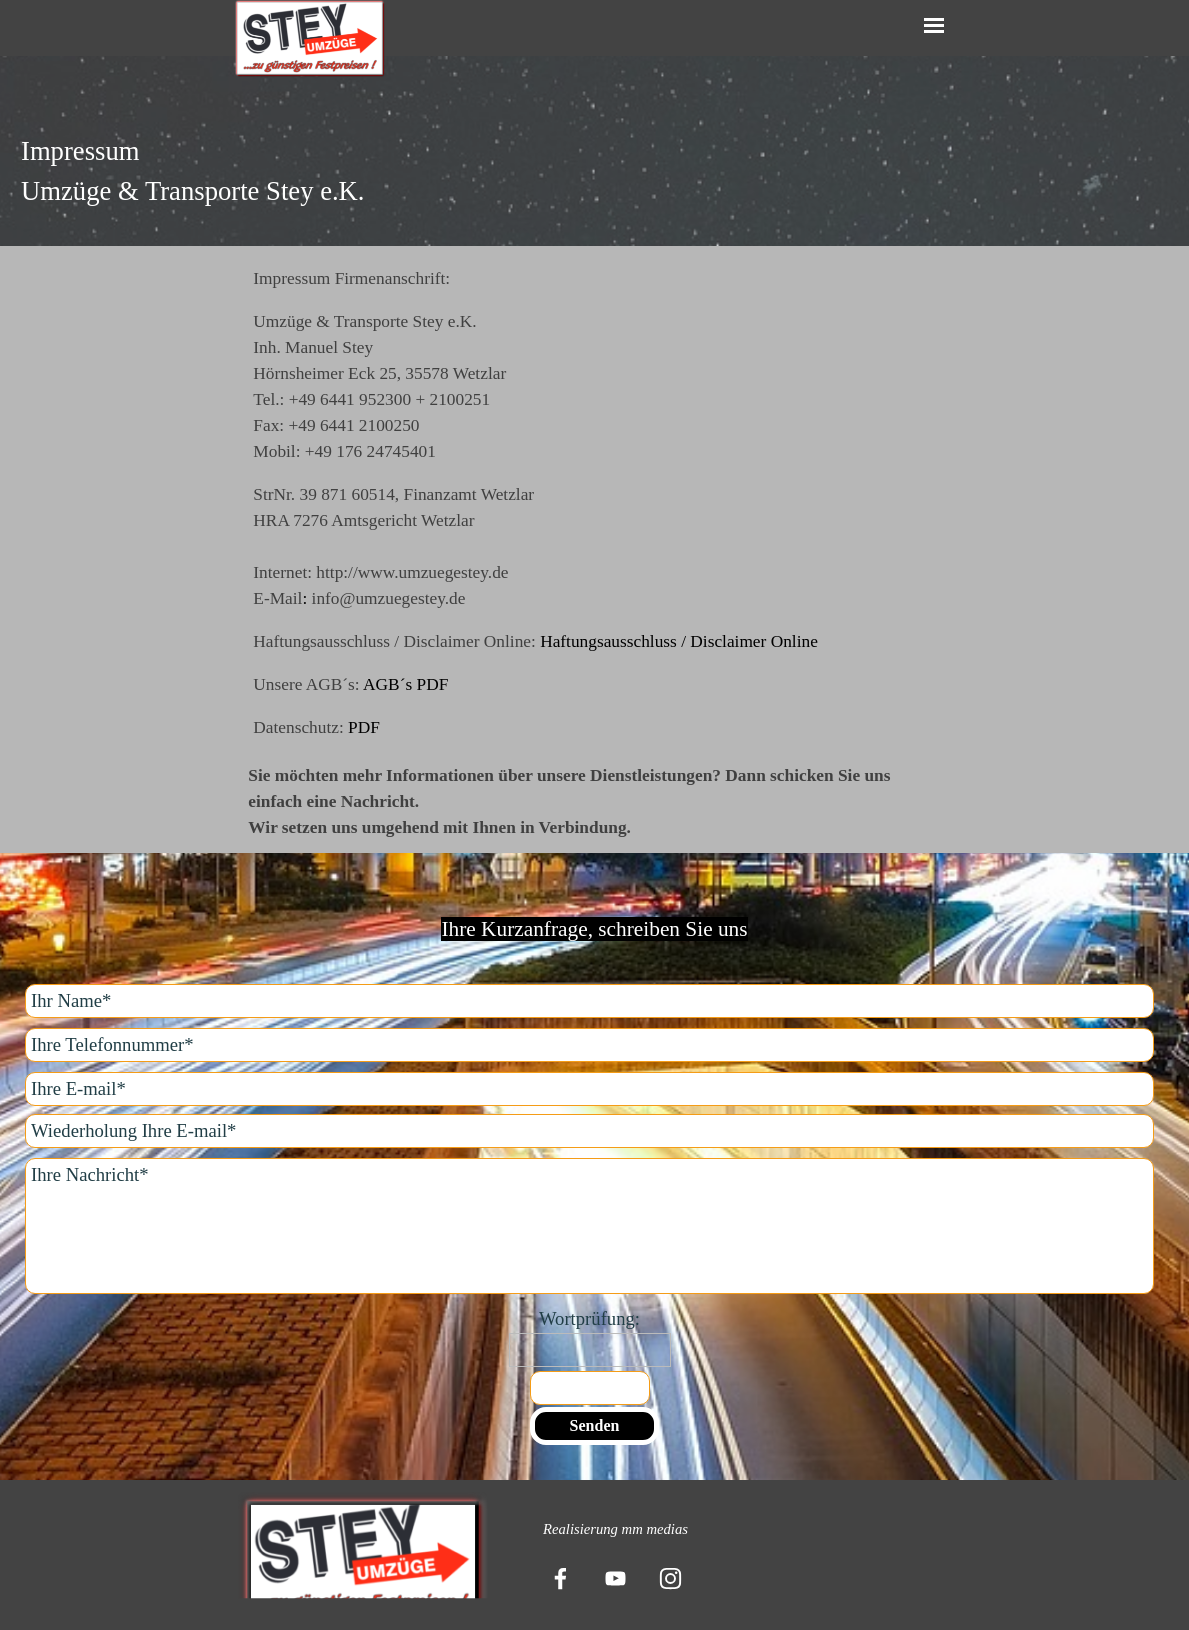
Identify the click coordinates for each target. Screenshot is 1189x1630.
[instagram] (670, 1578)
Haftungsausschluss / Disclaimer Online (679, 641)
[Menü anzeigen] (934, 25)
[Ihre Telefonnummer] (589, 1045)
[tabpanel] (594, 171)
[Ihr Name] (589, 1001)
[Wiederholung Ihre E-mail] (589, 1131)
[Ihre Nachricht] (589, 1226)
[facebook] (560, 1578)
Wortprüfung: (589, 1318)
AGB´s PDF (405, 684)
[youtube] (615, 1578)
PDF (364, 727)
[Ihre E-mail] (589, 1089)
